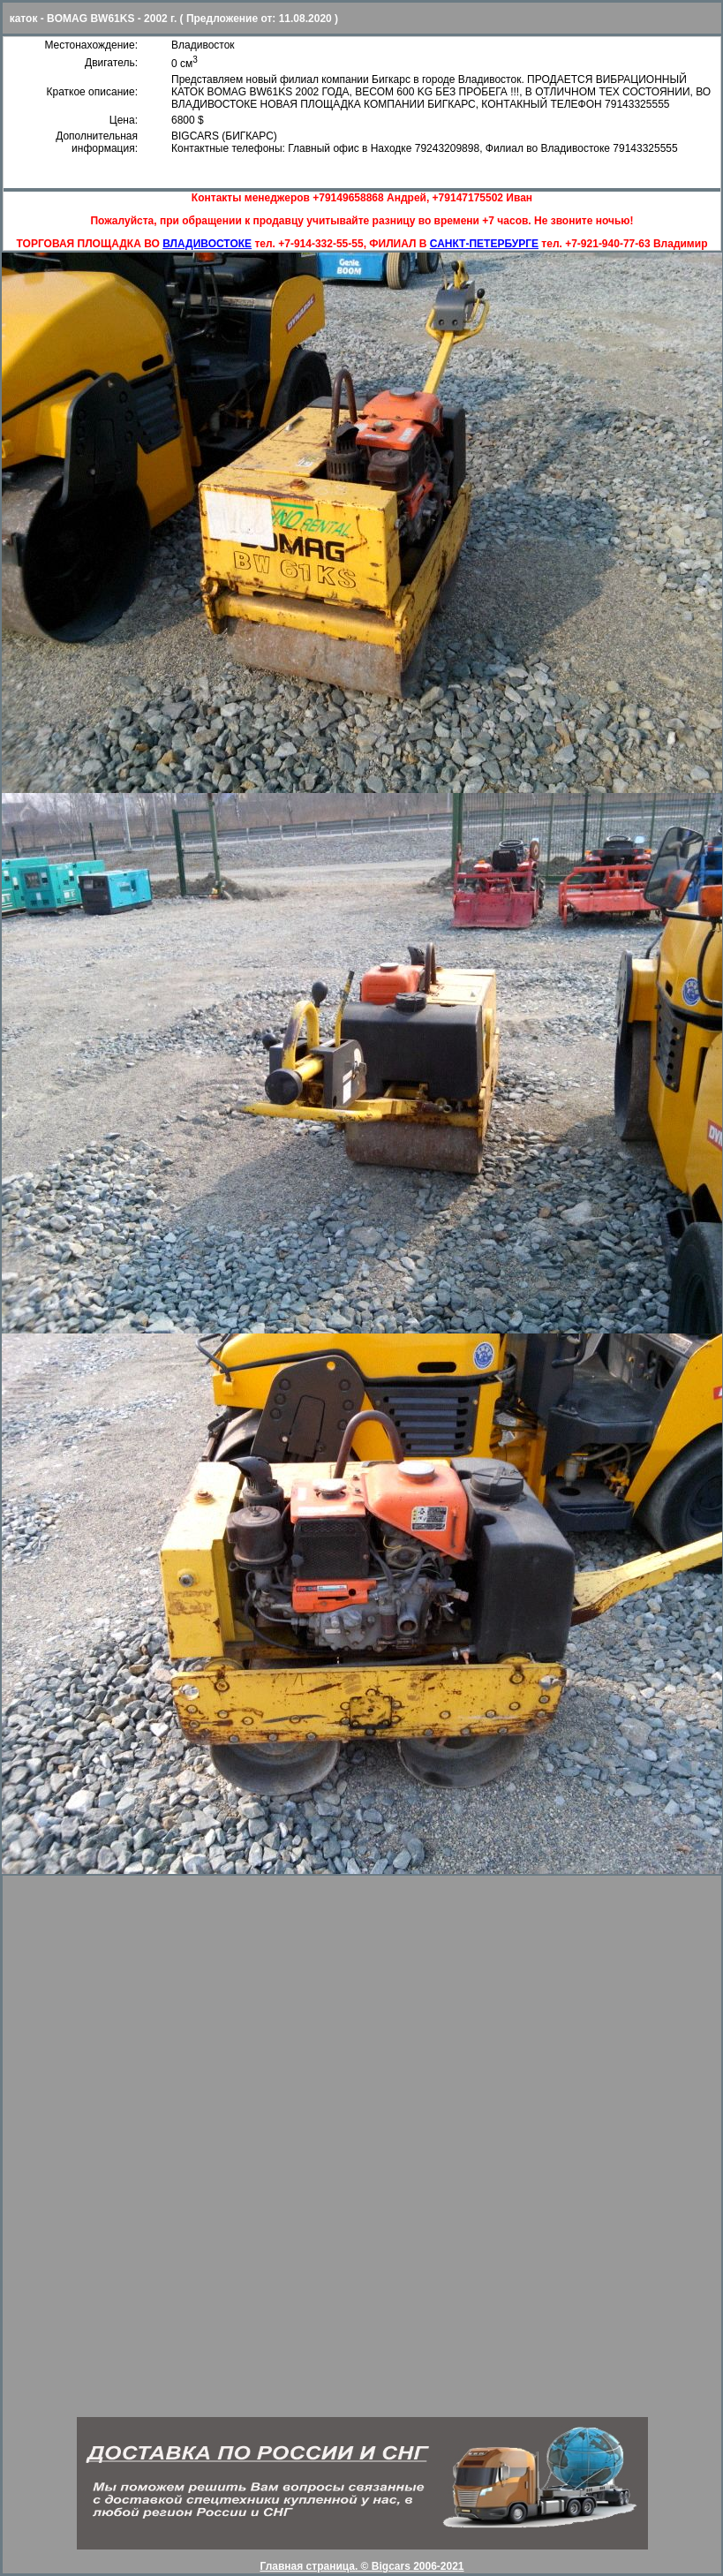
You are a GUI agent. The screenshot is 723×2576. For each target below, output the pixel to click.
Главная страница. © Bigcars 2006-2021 (361, 2566)
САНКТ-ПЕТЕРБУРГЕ (484, 244)
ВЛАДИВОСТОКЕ (207, 244)
